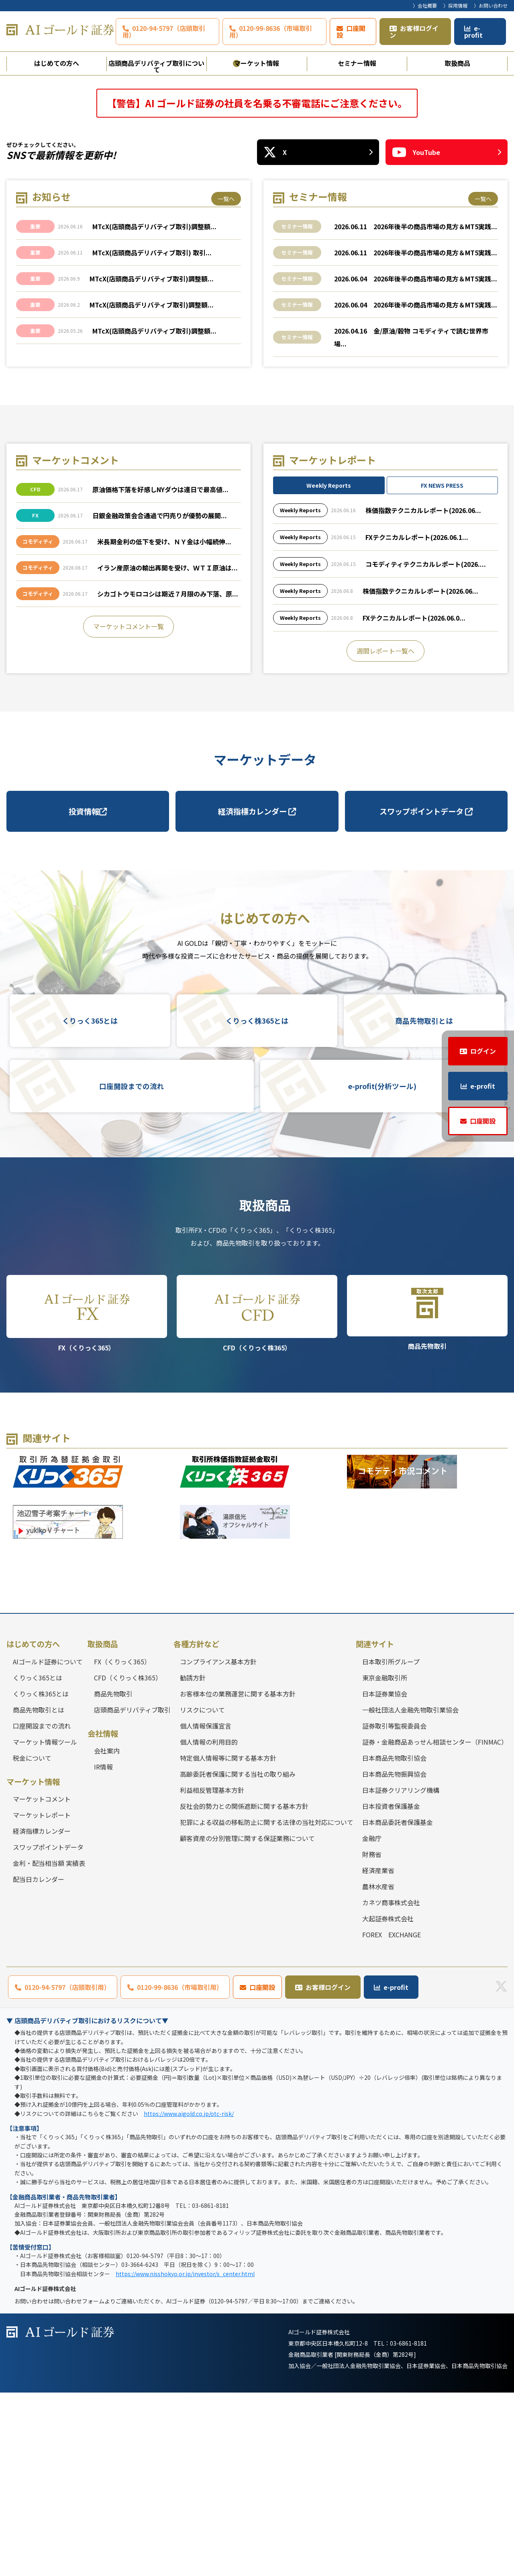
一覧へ (226, 382)
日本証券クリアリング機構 (400, 1973)
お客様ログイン (414, 31)
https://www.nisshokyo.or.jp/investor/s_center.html (185, 2457)
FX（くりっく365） (86, 1497)
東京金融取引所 (384, 1860)
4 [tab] (277, 246)
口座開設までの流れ (131, 1270)
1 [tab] (236, 246)
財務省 (371, 2037)
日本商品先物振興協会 (394, 1957)
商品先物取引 (427, 1496)
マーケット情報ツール (45, 1925)
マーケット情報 (256, 63)
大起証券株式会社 (388, 2101)
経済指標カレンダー (257, 994)
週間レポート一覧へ (385, 834)
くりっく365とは (90, 1204)
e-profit (473, 31)
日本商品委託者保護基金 (397, 2005)
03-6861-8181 (408, 2527)
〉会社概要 (425, 5)
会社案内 (107, 1934)
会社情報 (103, 1916)
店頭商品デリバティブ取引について (156, 64)
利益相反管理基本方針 (212, 1973)
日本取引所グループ (391, 1844)
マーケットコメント (42, 1982)
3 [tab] (263, 246)
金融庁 (371, 2021)
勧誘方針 (193, 1860)
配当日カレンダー (38, 2062)
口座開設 (351, 31)
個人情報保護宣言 (205, 1909)
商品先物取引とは (424, 1204)
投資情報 (88, 994)
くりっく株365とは (257, 1204)
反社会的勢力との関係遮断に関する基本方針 (244, 1989)
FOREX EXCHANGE (391, 2117)
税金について (32, 1941)
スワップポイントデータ (426, 994)
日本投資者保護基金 (391, 1989)
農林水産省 (378, 2069)
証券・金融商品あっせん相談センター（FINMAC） (435, 1925)
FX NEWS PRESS (442, 669)
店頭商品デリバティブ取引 (132, 1893)
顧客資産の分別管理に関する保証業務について (247, 2021)
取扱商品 (457, 63)
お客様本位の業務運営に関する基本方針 (238, 1877)
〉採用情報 (455, 5)
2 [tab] (250, 246)
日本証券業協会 (384, 1877)
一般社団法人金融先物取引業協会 (410, 1893)
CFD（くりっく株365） (257, 1497)
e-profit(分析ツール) (382, 1270)
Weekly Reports (328, 669)
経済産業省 (378, 2053)
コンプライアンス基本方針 (218, 1844)
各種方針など (196, 1827)
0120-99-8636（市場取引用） (270, 31)
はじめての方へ (56, 63)
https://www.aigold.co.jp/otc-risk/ (189, 2297)
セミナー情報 (357, 63)
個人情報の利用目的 (209, 1925)
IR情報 (103, 1950)
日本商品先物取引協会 (394, 1941)
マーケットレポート (42, 1998)
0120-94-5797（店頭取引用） (163, 31)
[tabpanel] (257, 167)
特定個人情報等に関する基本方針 (228, 1941)
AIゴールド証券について (48, 1844)
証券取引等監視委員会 (394, 1909)
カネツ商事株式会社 (391, 2085)
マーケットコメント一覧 (128, 810)
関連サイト (375, 1827)
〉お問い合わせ (491, 5)
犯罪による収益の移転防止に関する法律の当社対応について (266, 2005)
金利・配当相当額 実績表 (49, 2046)
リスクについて (202, 1893)
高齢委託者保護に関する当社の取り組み (238, 1957)
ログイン (483, 1051)
